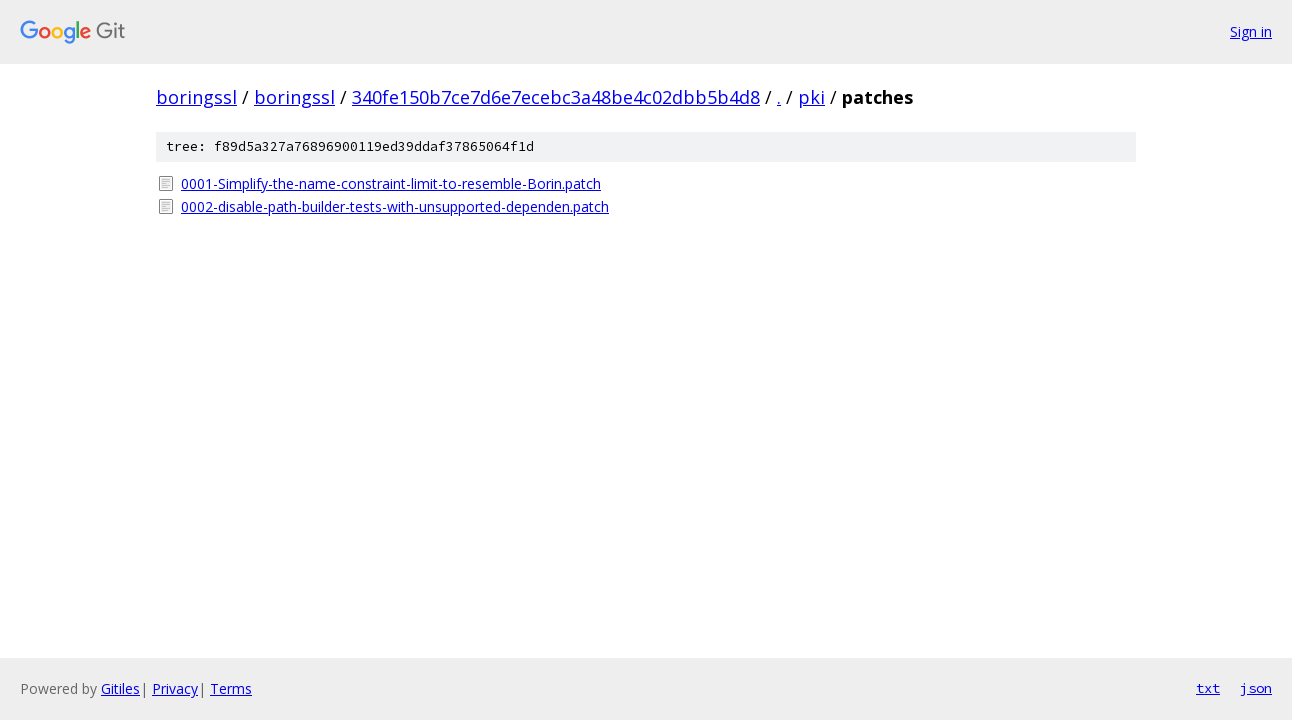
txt (1208, 688)
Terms (231, 688)
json (1256, 688)
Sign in (1251, 31)
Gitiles (120, 688)
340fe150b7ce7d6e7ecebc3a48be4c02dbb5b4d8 (556, 97)
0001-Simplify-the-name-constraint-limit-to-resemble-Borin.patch (391, 183)
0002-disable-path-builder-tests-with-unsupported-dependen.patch (395, 206)
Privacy (175, 688)
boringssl (196, 97)
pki (811, 97)
